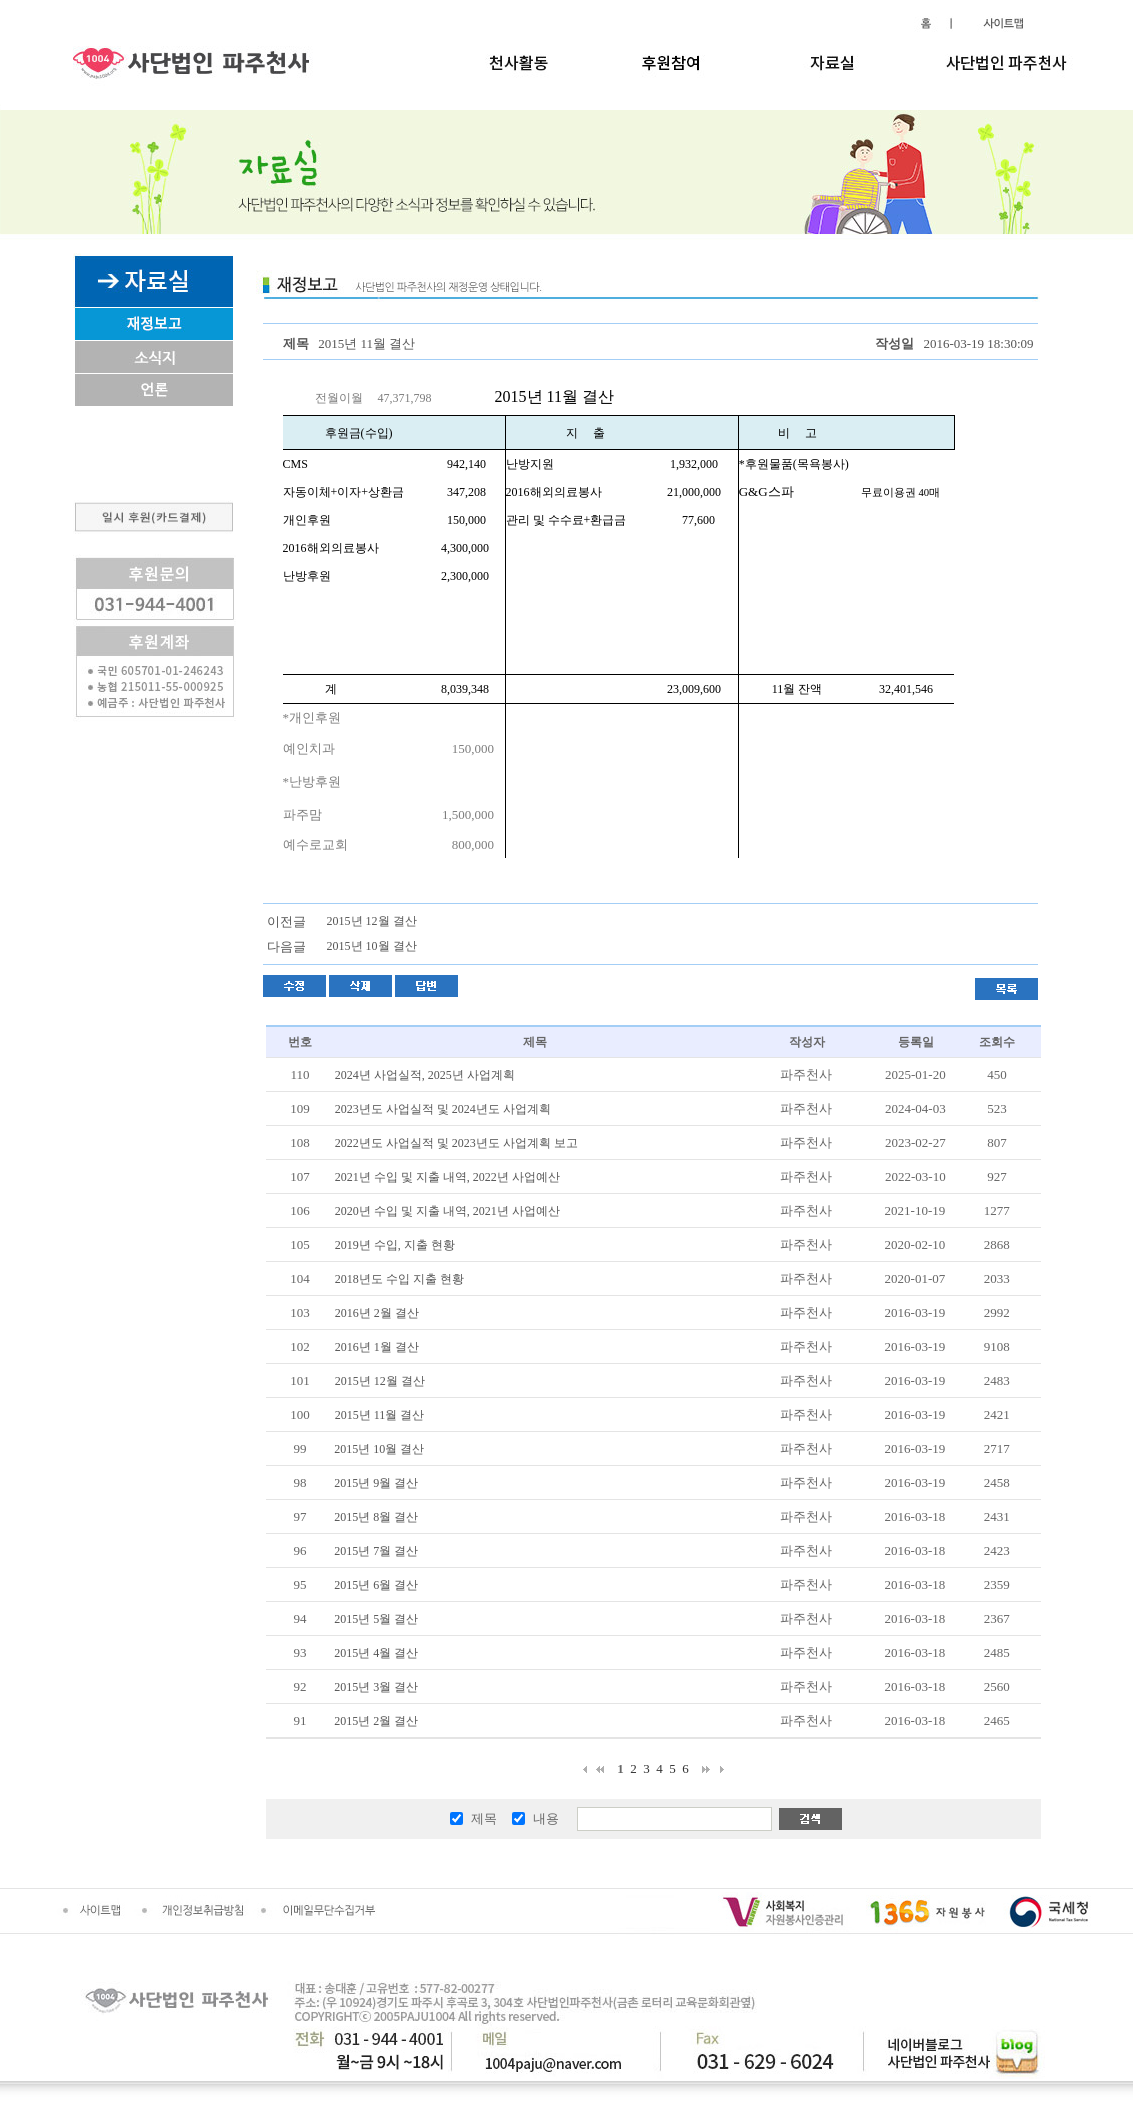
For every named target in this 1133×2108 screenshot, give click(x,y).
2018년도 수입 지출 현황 (399, 1279)
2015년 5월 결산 (376, 1619)
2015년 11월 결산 (380, 1415)
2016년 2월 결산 (377, 1313)
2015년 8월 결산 (376, 1517)
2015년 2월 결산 (376, 1721)
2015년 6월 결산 (376, 1585)
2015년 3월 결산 (376, 1687)
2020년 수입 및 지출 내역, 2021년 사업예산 (447, 1211)
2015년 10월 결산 (372, 946)
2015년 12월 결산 (372, 921)
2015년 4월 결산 (376, 1653)
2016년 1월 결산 (377, 1347)
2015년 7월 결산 (376, 1551)
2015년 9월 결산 (376, 1483)
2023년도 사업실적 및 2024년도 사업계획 (443, 1109)
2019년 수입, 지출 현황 (395, 1245)
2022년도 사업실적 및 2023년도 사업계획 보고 (456, 1143)
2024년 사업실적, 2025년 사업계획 (425, 1075)
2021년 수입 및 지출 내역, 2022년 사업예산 (447, 1177)
